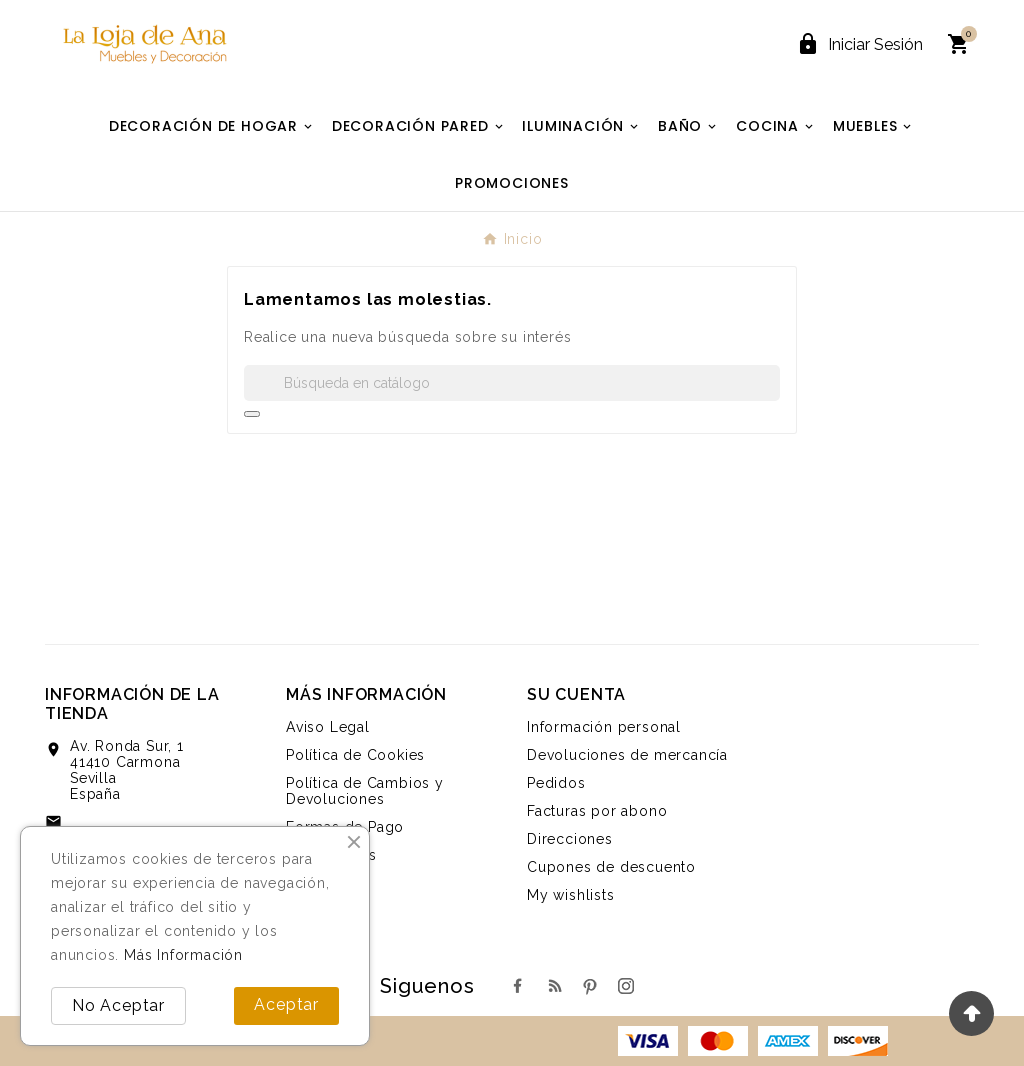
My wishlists (571, 895)
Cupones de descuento (611, 867)
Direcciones (570, 839)
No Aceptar (118, 1005)
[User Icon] (859, 44)
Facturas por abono (597, 811)
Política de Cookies (355, 755)
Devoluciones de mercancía (627, 755)
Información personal (604, 727)
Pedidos (556, 783)
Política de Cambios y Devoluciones (365, 791)
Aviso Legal (328, 727)
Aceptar (286, 1004)
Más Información (183, 955)
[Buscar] (512, 383)
